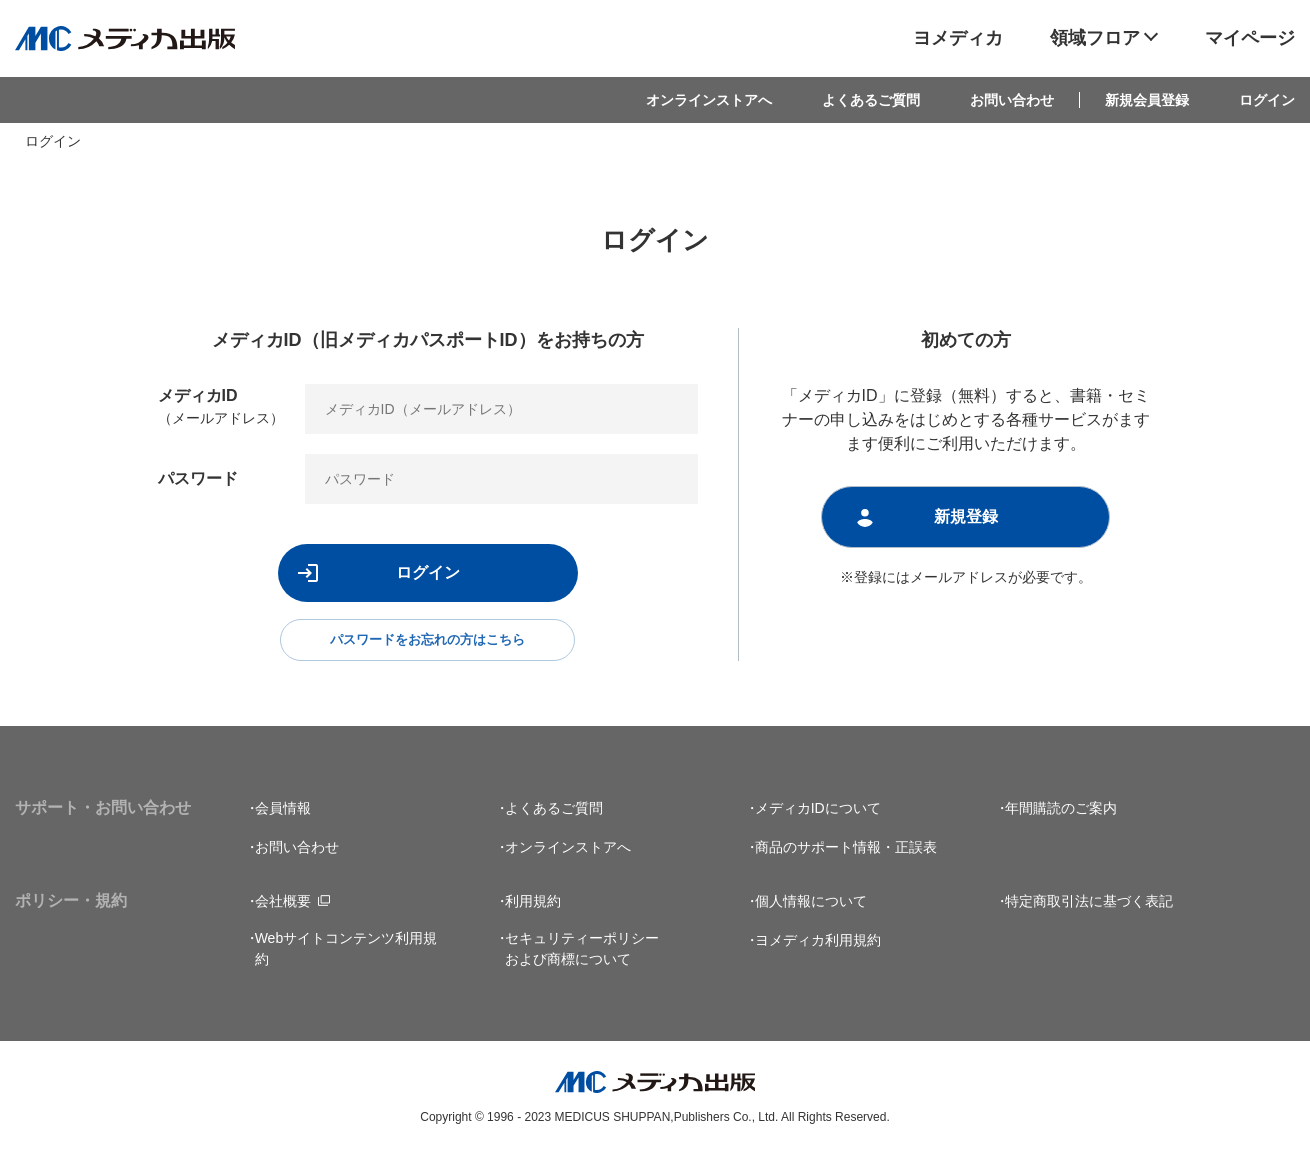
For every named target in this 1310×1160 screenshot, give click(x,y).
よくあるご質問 (871, 100)
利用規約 (533, 905)
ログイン (1267, 100)
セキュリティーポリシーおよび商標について (582, 952)
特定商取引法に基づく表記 (1089, 905)
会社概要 (283, 905)
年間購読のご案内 (1061, 812)
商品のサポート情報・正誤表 (846, 851)
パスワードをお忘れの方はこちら (428, 642)
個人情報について (811, 905)
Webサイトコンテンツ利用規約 (346, 952)
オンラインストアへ (709, 100)
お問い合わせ (1012, 100)
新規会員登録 (1147, 100)
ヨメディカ (958, 38)
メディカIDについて (818, 812)
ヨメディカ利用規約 (818, 944)
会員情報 (283, 812)
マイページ (1250, 38)
